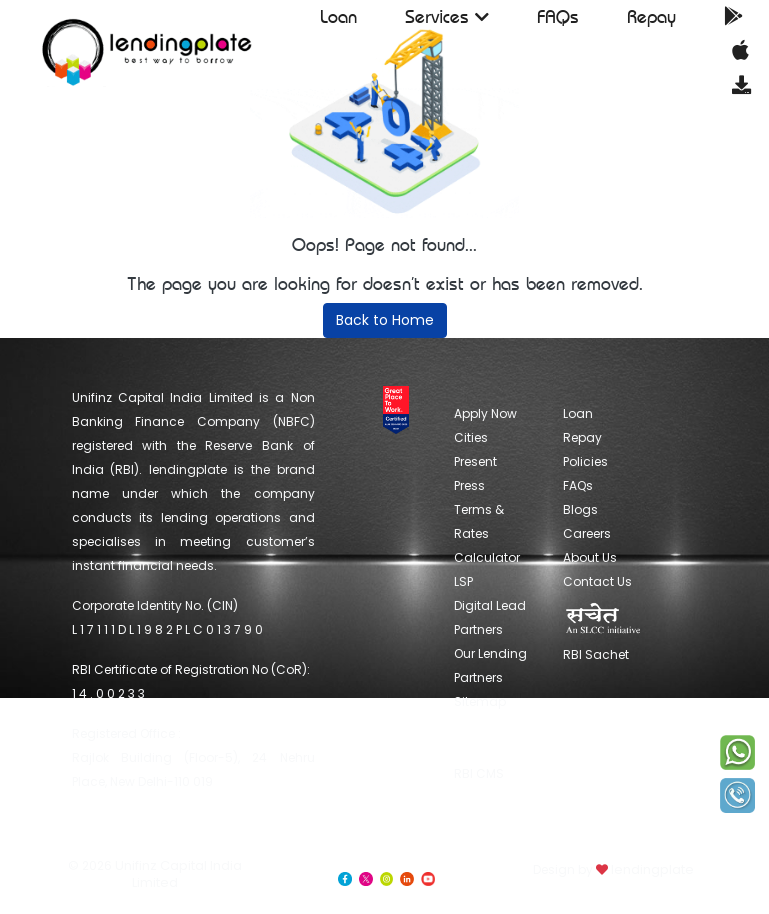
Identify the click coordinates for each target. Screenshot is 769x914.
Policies (585, 461)
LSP (463, 581)
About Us (590, 557)
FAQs (558, 16)
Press (469, 485)
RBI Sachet (603, 632)
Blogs (580, 509)
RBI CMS (479, 748)
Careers (587, 533)
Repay (651, 16)
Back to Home (385, 320)
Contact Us (597, 581)
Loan (338, 16)
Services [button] (447, 16)
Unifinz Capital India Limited (178, 874)
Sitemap (480, 701)
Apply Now (485, 413)
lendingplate (651, 869)
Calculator (487, 557)
